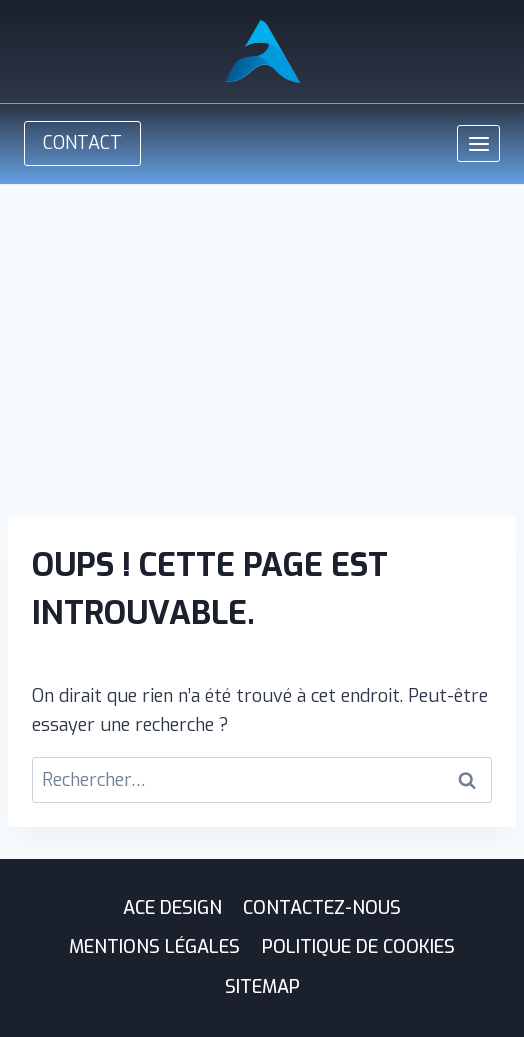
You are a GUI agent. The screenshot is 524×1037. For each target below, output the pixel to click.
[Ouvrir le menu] (478, 143)
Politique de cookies (358, 947)
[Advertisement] (262, 335)
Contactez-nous (322, 908)
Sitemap (262, 987)
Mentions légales (154, 947)
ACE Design (172, 908)
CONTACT (82, 143)
